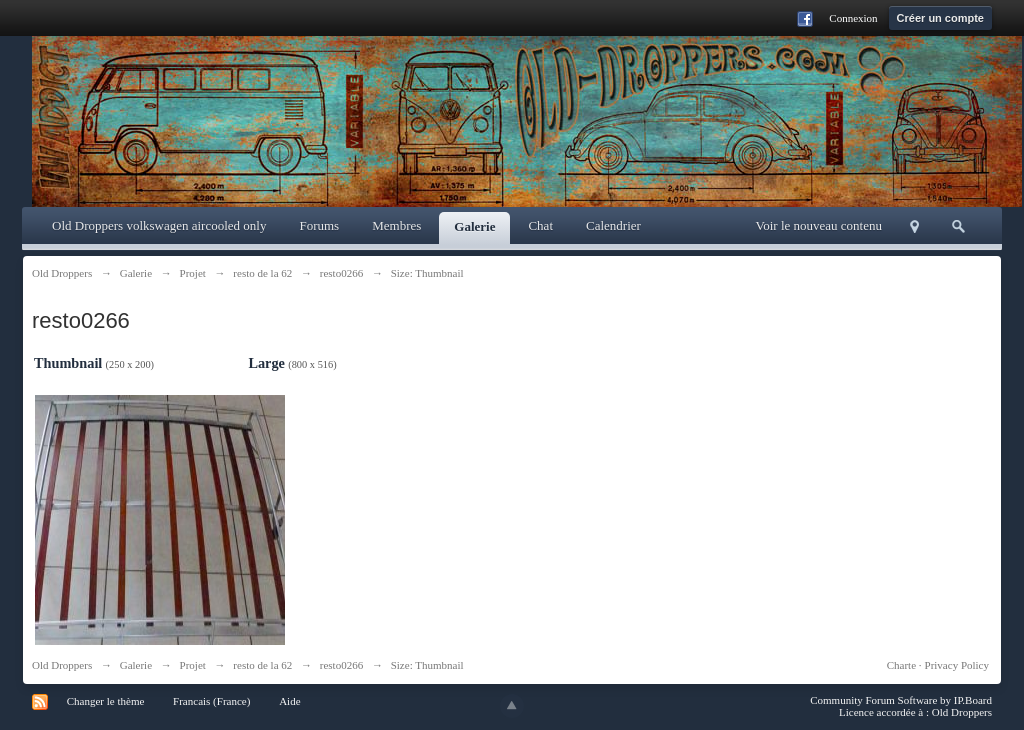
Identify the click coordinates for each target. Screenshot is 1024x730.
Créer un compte (940, 18)
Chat (540, 225)
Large (266, 363)
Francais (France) (211, 701)
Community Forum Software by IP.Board (901, 700)
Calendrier (613, 225)
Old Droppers (62, 665)
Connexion (853, 18)
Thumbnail (68, 363)
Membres (396, 225)
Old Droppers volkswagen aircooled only (159, 225)
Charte (901, 665)
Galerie (474, 226)
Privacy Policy (957, 665)
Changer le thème (106, 701)
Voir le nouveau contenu (819, 225)
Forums (319, 225)
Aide (289, 701)
